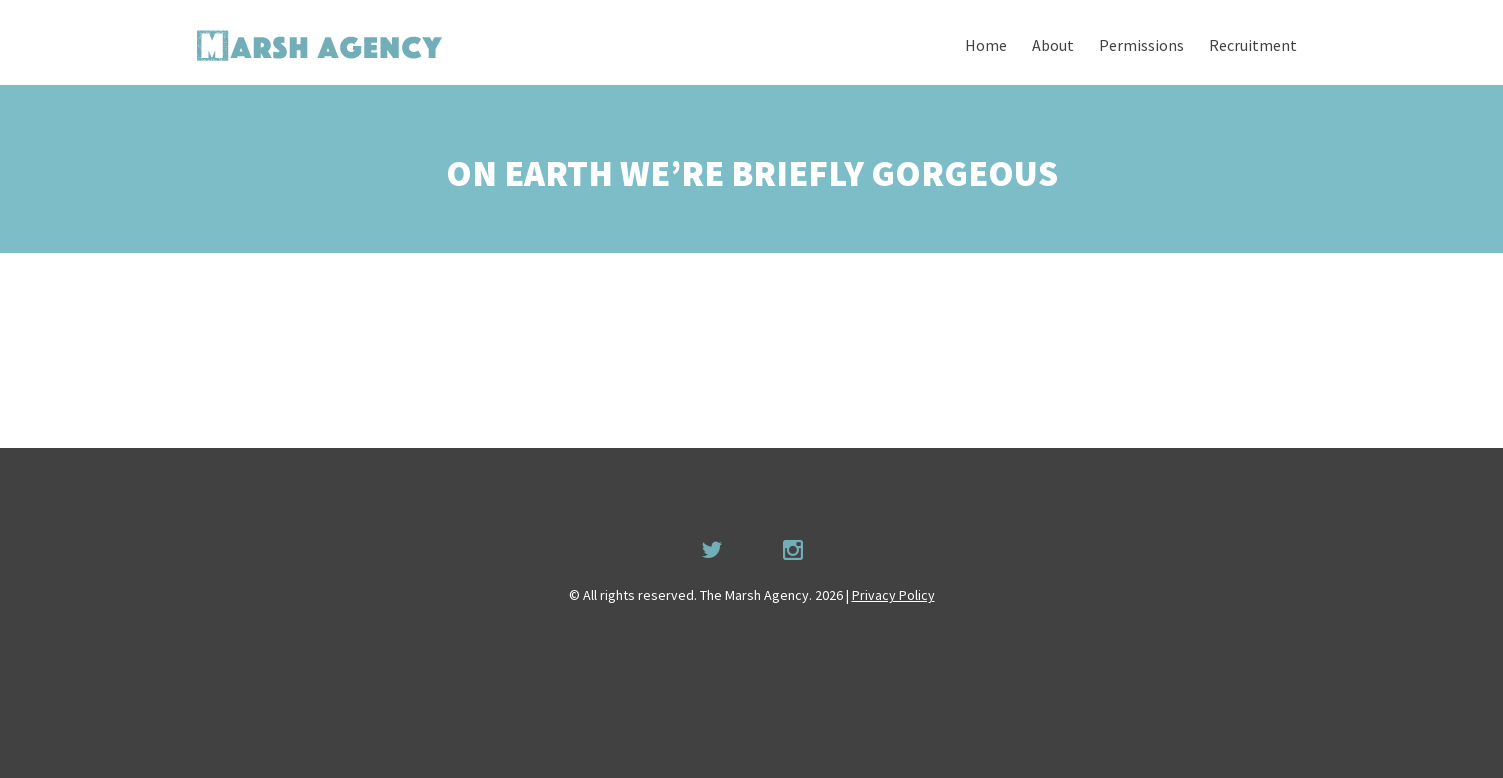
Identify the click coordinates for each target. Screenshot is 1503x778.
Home (986, 45)
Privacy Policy (893, 595)
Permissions (1141, 45)
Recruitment (1253, 45)
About (1053, 45)
